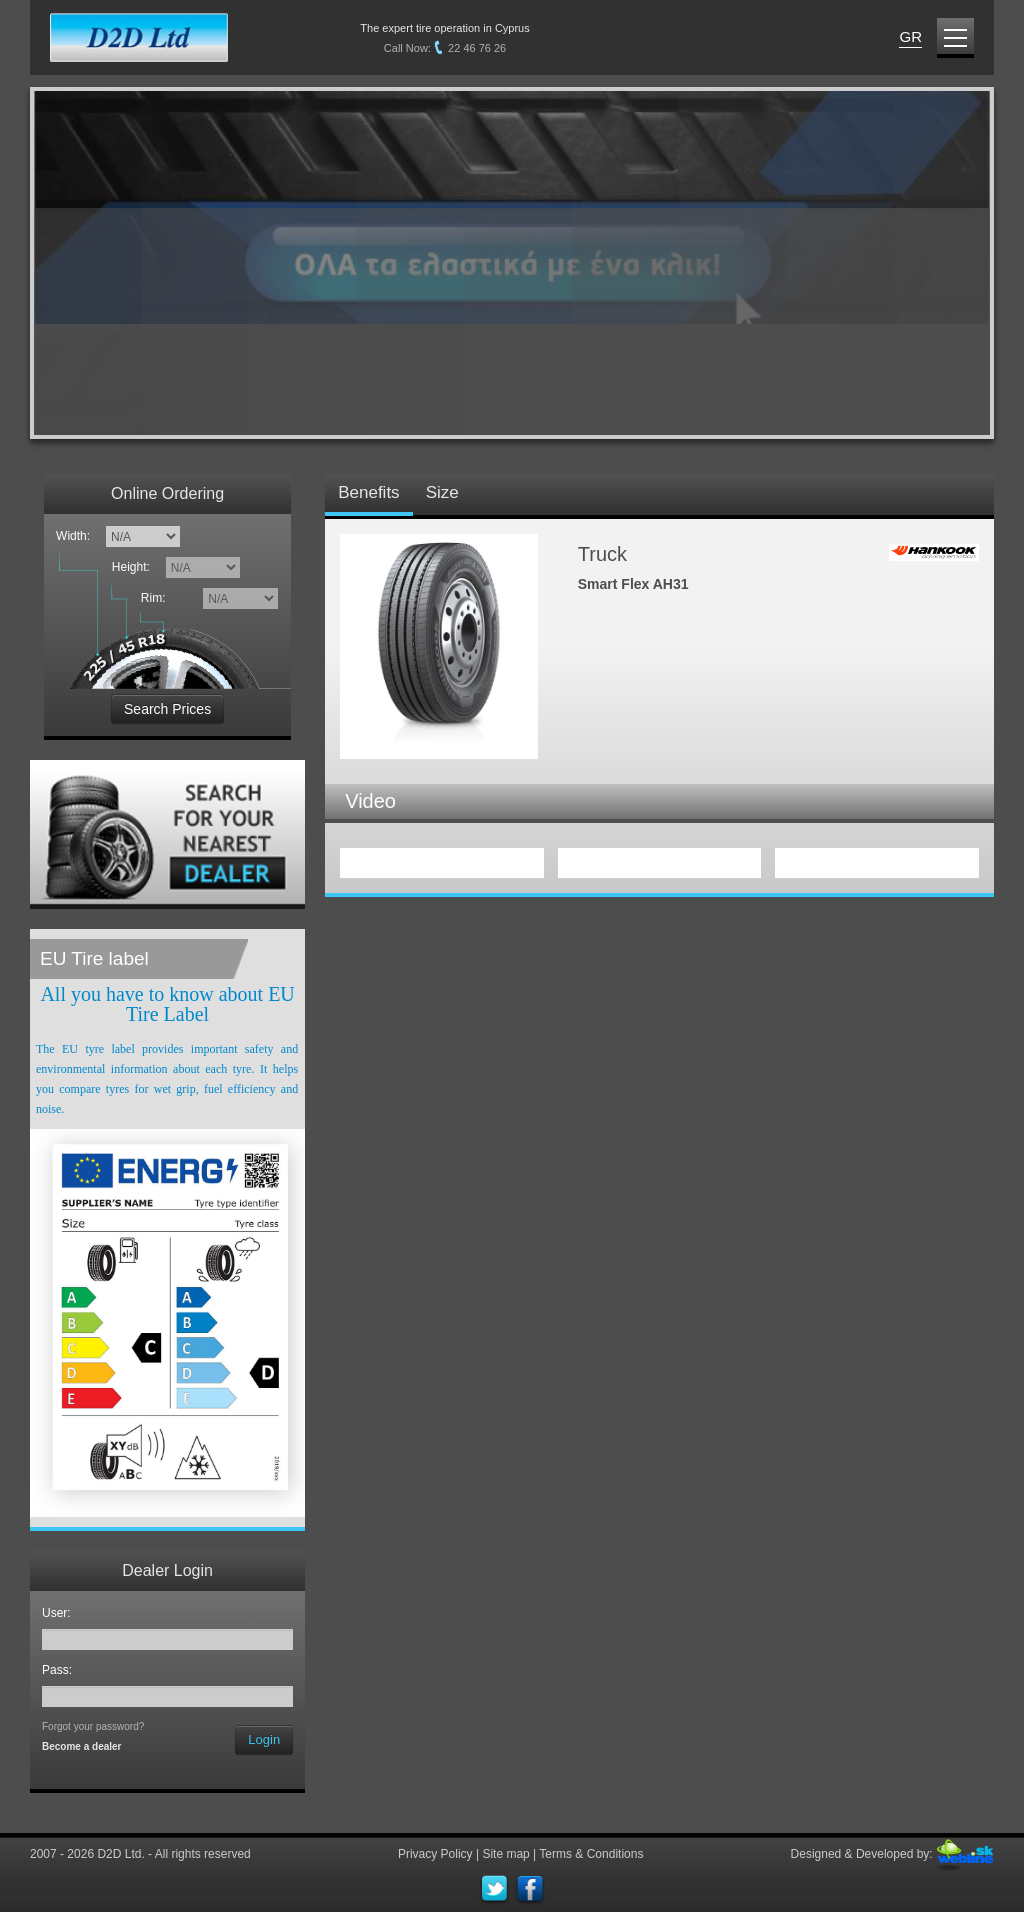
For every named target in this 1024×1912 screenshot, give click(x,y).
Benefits (368, 492)
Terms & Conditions (591, 1854)
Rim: (156, 598)
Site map (505, 1854)
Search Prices (167, 709)
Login (264, 1739)
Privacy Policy (435, 1854)
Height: (134, 567)
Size (442, 492)
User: (59, 1613)
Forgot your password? (93, 1726)
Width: (73, 536)
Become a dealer (82, 1746)
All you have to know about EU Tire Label (167, 1004)
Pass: (60, 1670)
